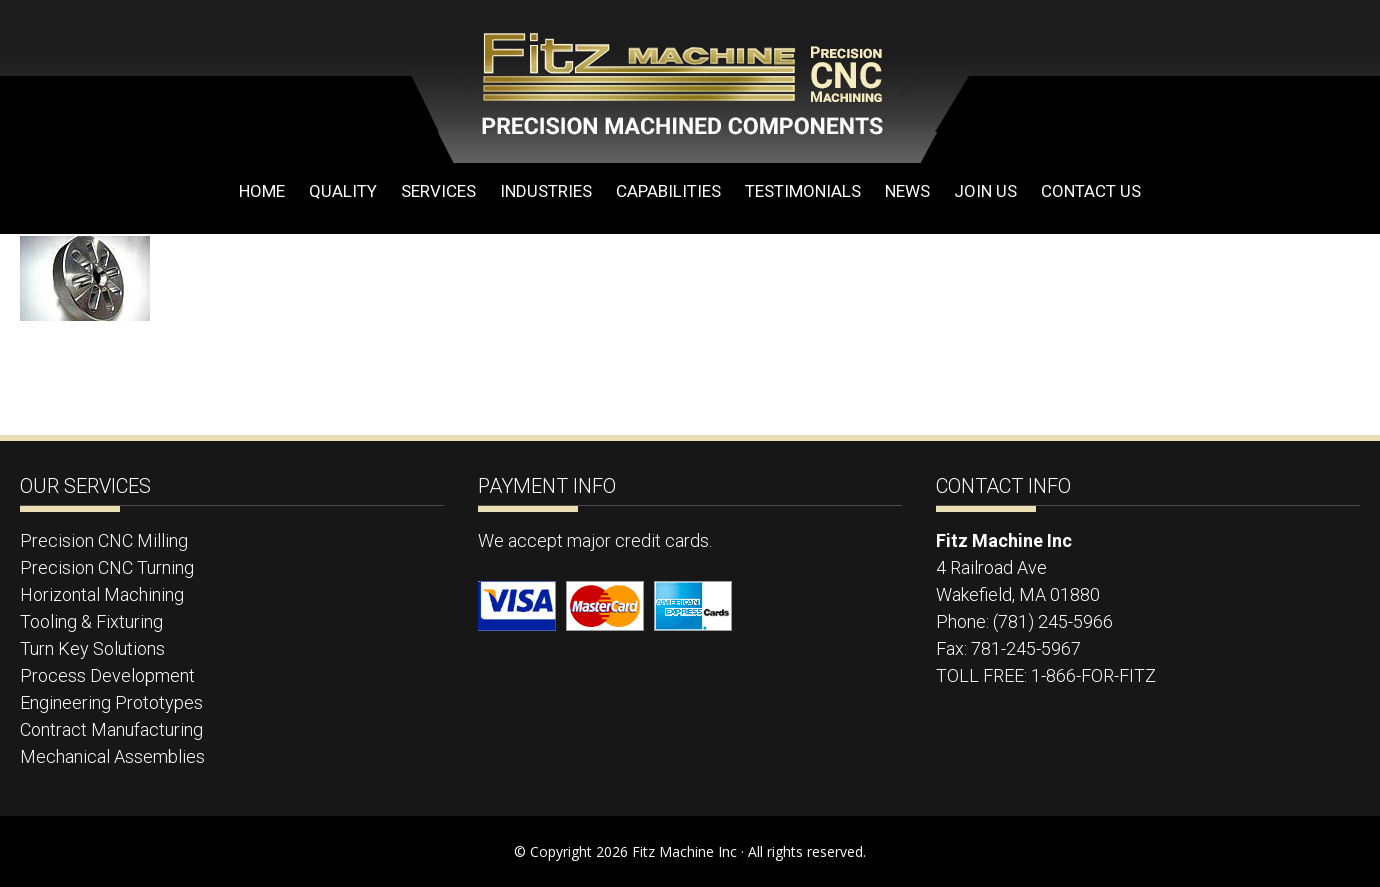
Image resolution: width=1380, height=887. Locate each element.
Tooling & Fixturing (91, 621)
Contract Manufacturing (111, 729)
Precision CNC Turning (107, 567)
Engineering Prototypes (111, 702)
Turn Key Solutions (92, 648)
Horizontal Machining (102, 594)
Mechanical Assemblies (112, 756)
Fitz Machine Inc (600, 82)
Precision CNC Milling (104, 540)
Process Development (107, 675)
